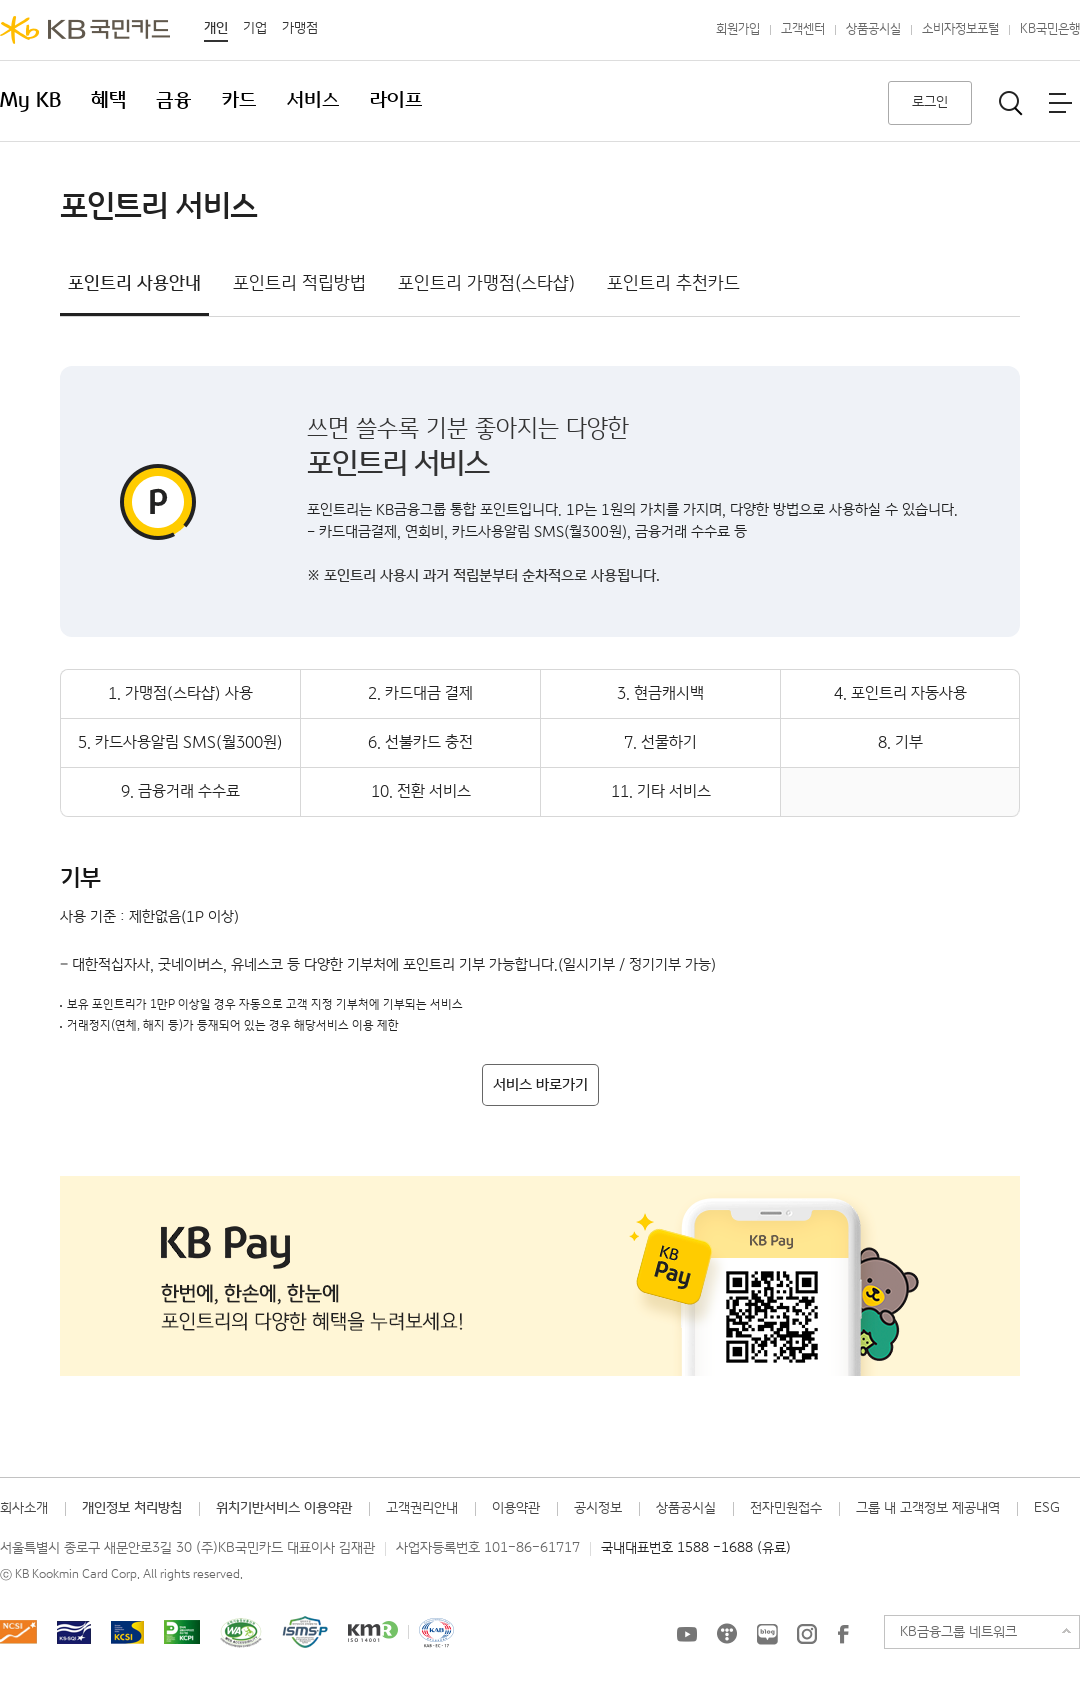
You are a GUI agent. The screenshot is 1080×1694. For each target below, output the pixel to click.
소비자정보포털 (960, 29)
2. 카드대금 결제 (420, 693)
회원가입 (738, 29)
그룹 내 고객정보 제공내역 (928, 1508)
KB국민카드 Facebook (843, 1634)
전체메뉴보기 (1060, 103)
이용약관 (516, 1508)
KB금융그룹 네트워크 (958, 1632)
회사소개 (24, 1508)
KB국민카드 (85, 30)
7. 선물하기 (660, 742)
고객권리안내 (422, 1508)
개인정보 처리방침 (132, 1508)
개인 (216, 28)
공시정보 (598, 1508)
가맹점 (300, 28)
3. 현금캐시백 (660, 693)
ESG (1047, 1508)
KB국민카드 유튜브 (687, 1634)
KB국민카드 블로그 (767, 1634)
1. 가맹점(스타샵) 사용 (180, 693)
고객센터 (803, 29)
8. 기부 (900, 742)
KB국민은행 (1050, 29)
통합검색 (1011, 103)
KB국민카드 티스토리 (727, 1634)
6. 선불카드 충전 (420, 742)
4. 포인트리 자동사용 (900, 693)
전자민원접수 (786, 1508)
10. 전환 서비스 (421, 791)
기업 (255, 28)
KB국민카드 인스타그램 (807, 1634)
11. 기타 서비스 (661, 791)
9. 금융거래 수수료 (180, 791)
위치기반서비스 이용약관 (284, 1508)
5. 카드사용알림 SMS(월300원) (180, 742)
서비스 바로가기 (540, 1084)
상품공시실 (873, 29)
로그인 (930, 102)
